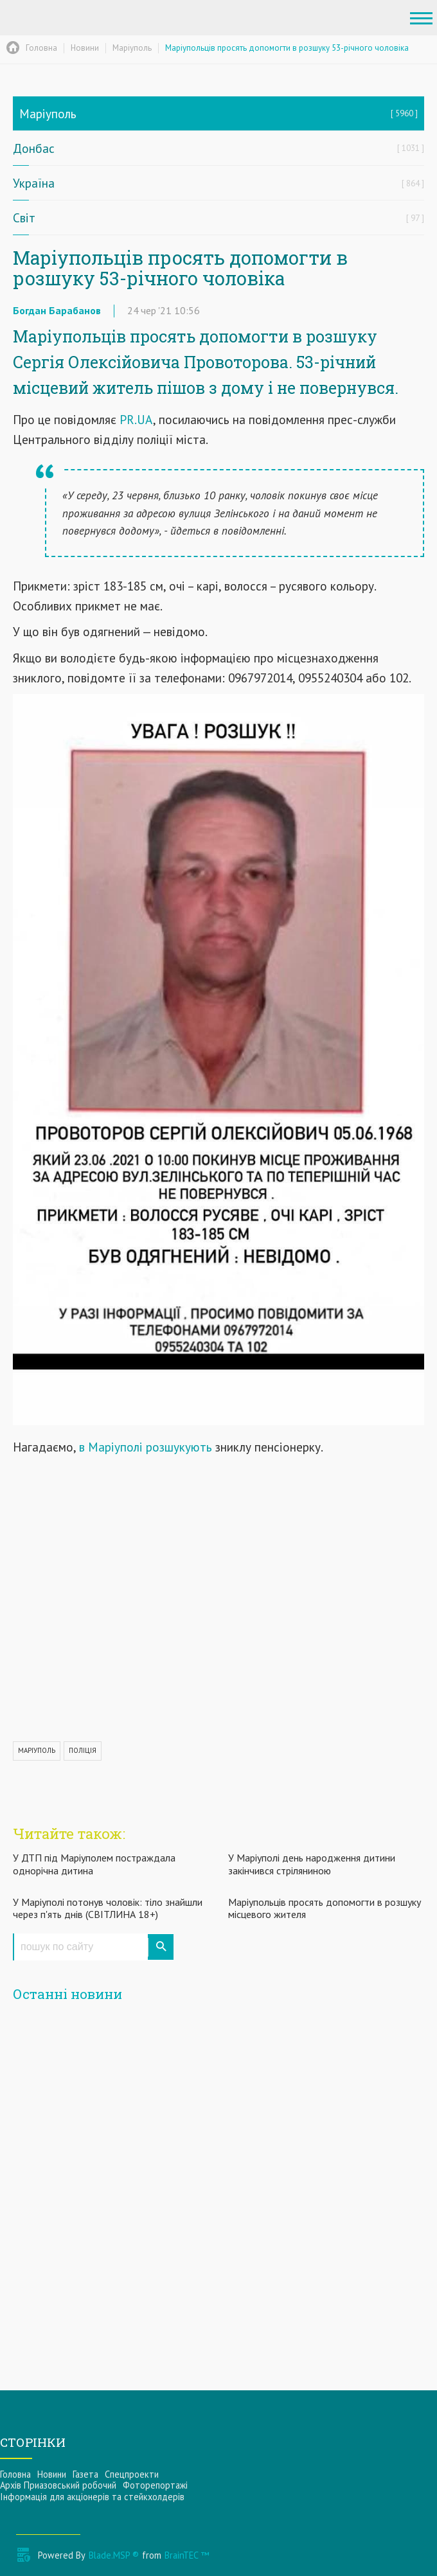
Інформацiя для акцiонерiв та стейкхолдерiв (92, 2497)
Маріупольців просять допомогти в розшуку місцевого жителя (324, 1908)
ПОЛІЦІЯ (82, 1750)
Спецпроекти (132, 2474)
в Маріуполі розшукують (145, 1447)
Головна (15, 2474)
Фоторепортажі (155, 2485)
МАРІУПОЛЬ (36, 1750)
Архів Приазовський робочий (58, 2485)
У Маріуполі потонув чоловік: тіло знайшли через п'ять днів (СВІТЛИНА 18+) (107, 1908)
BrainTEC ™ (187, 2555)
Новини (51, 2474)
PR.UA (136, 419)
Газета (85, 2474)
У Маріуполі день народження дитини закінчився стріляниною (311, 1863)
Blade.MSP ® (114, 2555)
